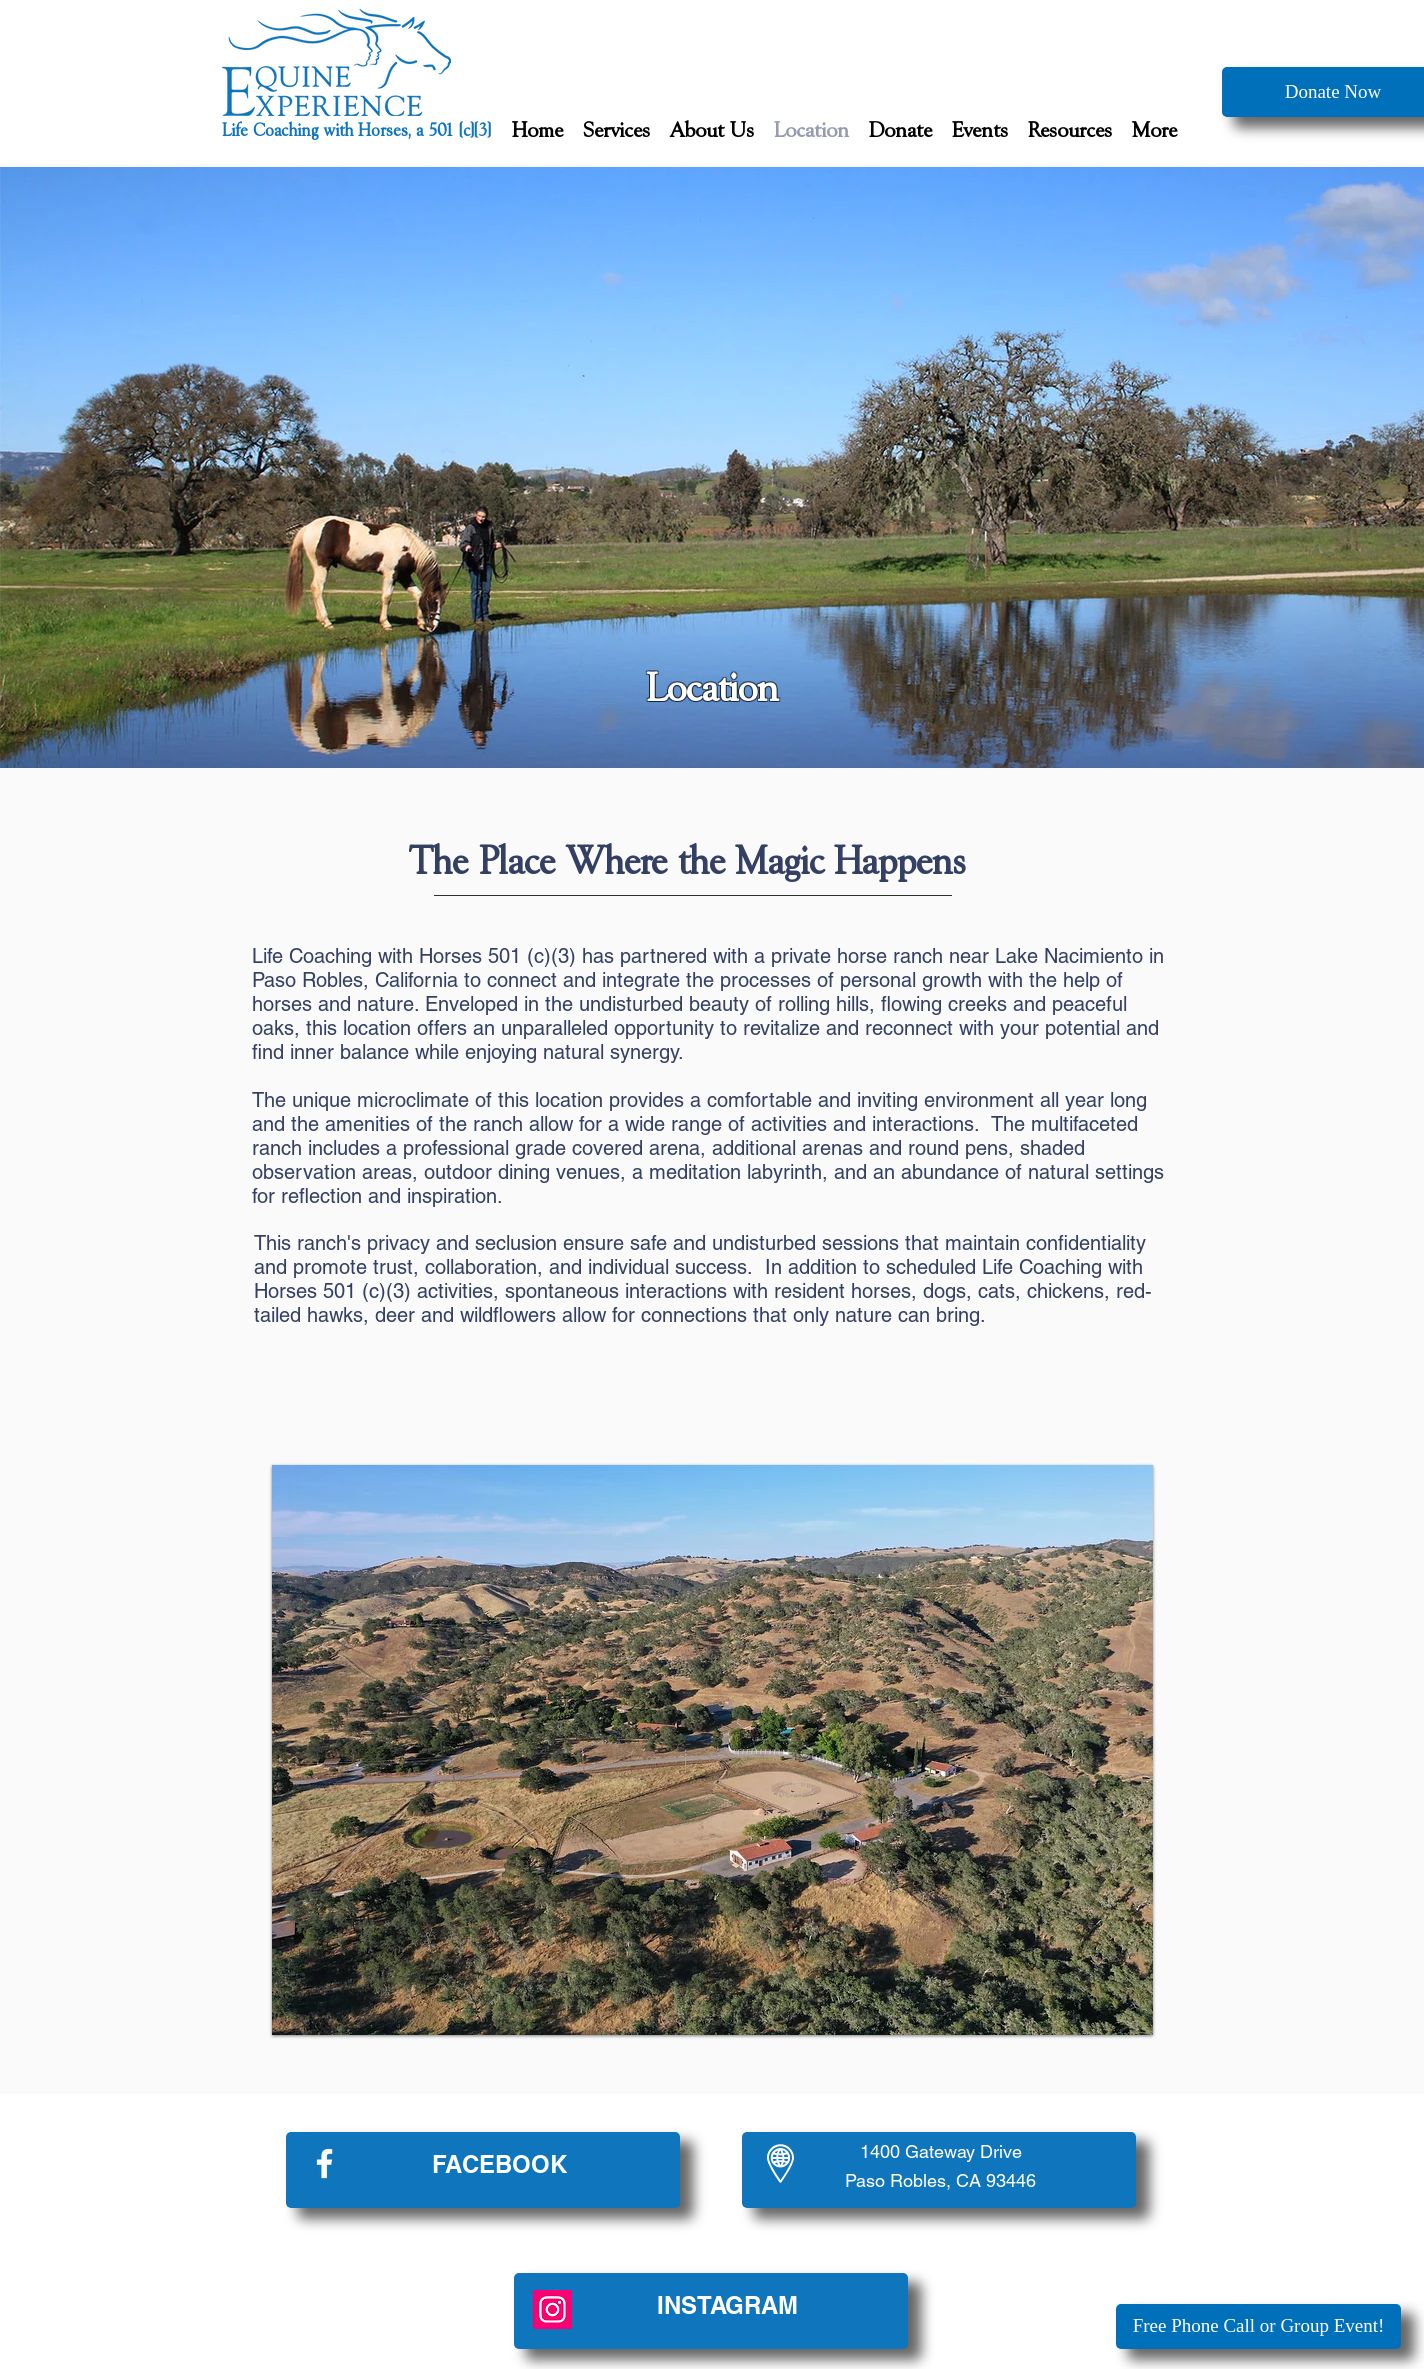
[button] (616, 131)
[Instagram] (552, 2309)
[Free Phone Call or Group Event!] (1258, 2326)
